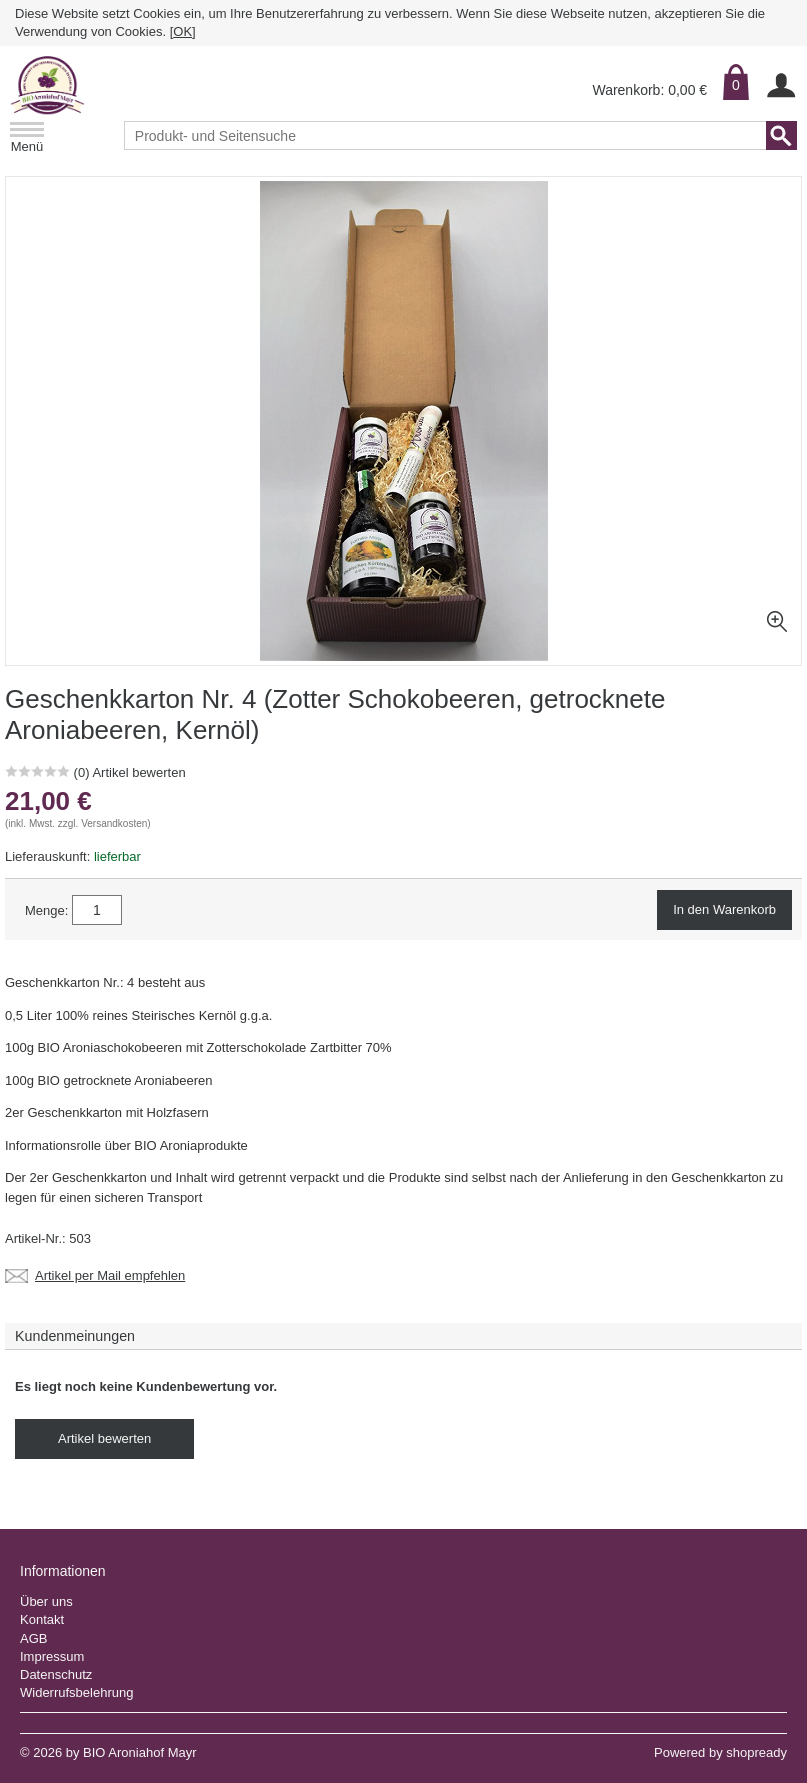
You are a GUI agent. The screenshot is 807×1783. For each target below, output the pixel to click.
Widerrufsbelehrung (76, 1692)
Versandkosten (114, 823)
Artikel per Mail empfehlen (110, 1276)
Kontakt (42, 1619)
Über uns (46, 1601)
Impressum (52, 1656)
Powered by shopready (720, 1752)
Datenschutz (56, 1674)
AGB (33, 1638)
